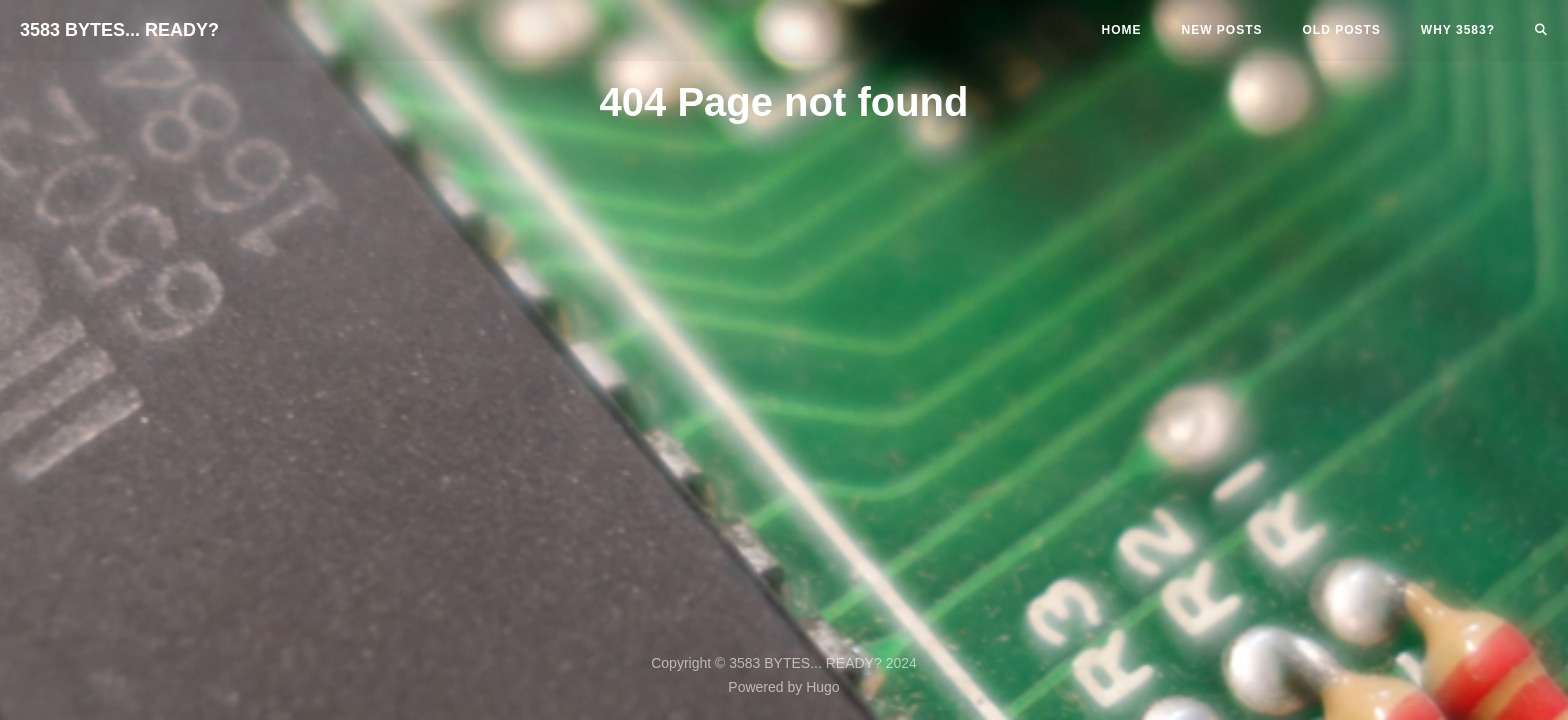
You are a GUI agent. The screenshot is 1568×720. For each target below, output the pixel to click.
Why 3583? (1458, 30)
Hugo (822, 687)
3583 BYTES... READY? (119, 30)
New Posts (1222, 30)
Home (1122, 30)
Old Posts (1342, 30)
